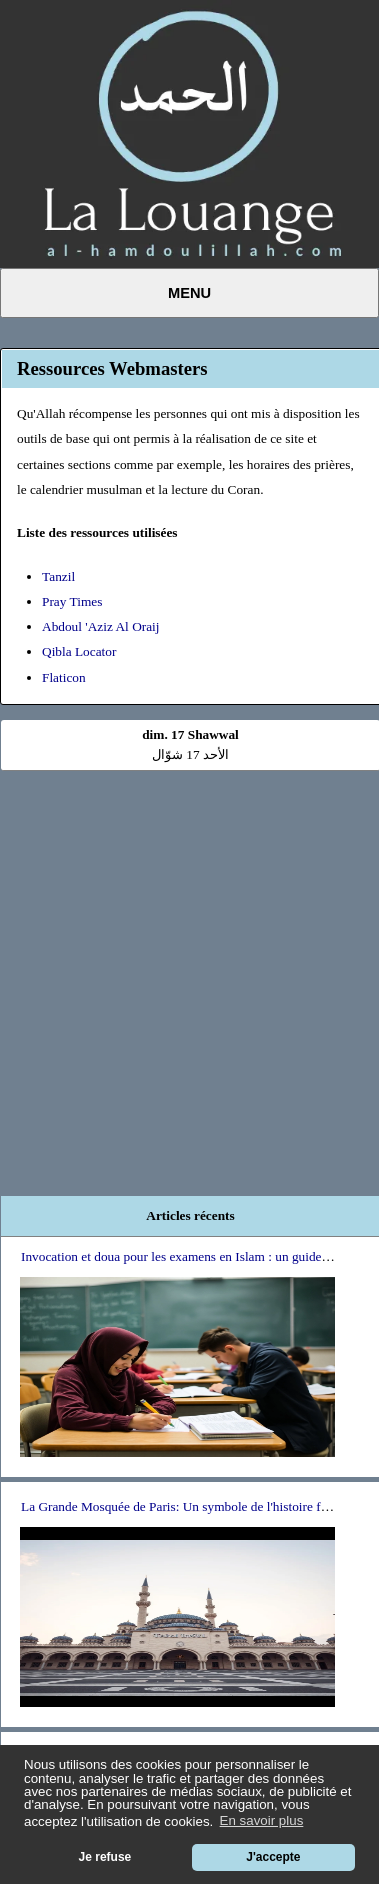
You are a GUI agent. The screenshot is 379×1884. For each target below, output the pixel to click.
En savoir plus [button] (262, 1820)
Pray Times (72, 601)
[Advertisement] (187, 973)
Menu (189, 293)
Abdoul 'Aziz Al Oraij (101, 626)
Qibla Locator (79, 651)
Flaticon (64, 677)
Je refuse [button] (105, 1857)
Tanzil (58, 576)
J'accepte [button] (273, 1857)
